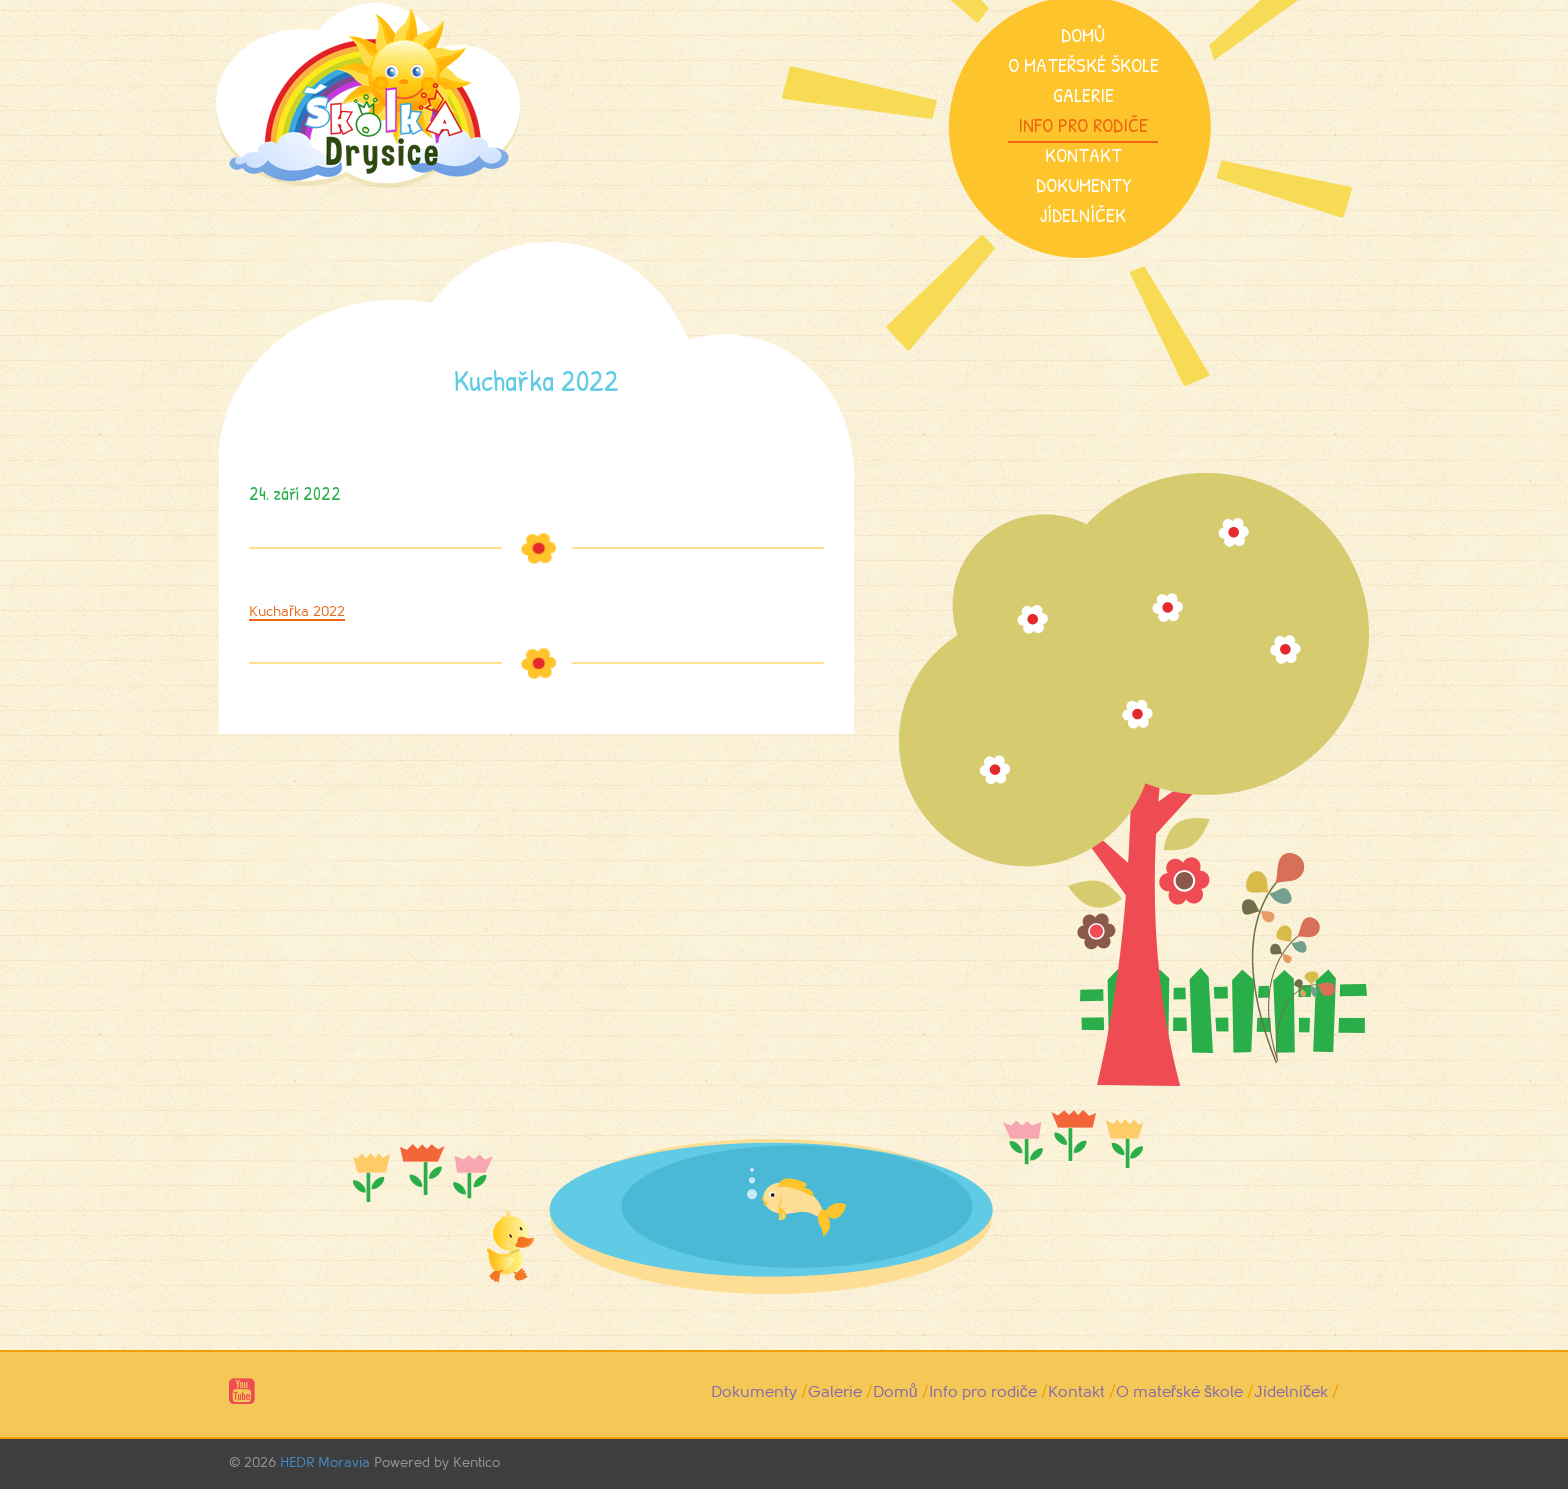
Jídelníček (1083, 214)
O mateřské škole (1083, 64)
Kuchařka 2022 (297, 611)
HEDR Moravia (325, 1462)
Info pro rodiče (1083, 124)
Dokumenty (1083, 184)
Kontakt (1083, 154)
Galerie (1083, 94)
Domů (1083, 34)
